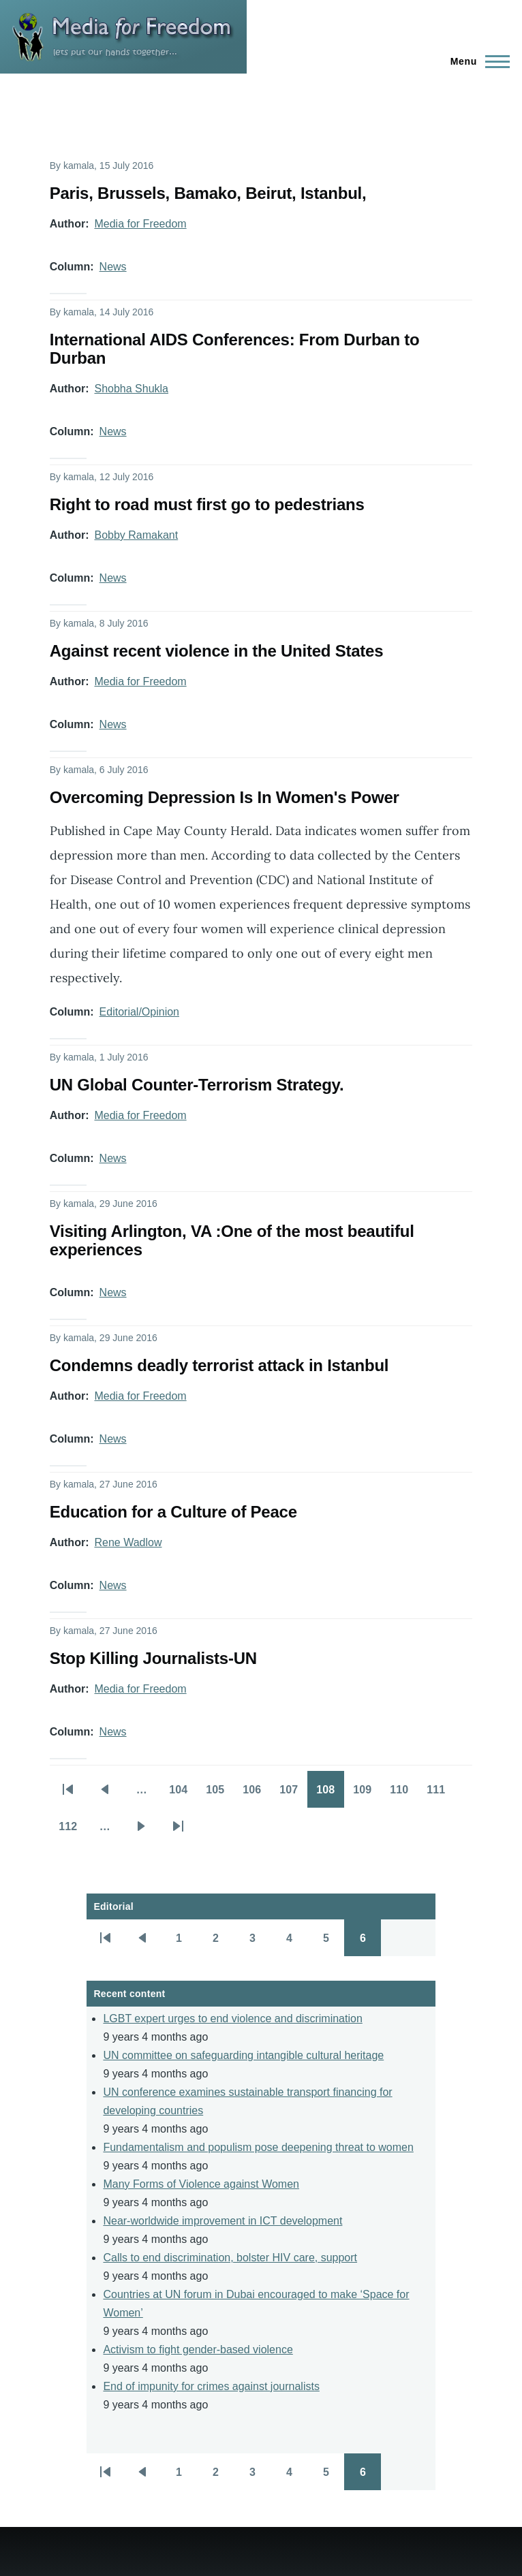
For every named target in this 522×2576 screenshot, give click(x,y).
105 (219, 1794)
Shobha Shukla (131, 388)
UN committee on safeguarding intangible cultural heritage (243, 2055)
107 (293, 1794)
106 (256, 1794)
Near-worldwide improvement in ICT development (222, 2221)
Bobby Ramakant (136, 535)
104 (182, 1794)
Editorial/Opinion (139, 1012)
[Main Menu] (476, 61)
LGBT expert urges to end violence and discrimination (232, 2018)
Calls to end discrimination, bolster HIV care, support (230, 2257)
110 (403, 1794)
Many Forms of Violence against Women (201, 2184)
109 (366, 1794)
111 (440, 1794)
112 (72, 1831)
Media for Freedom (140, 224)
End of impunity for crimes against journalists (211, 2386)
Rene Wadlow (128, 1542)
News (113, 266)
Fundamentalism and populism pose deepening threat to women (258, 2147)
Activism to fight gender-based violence (197, 2349)
